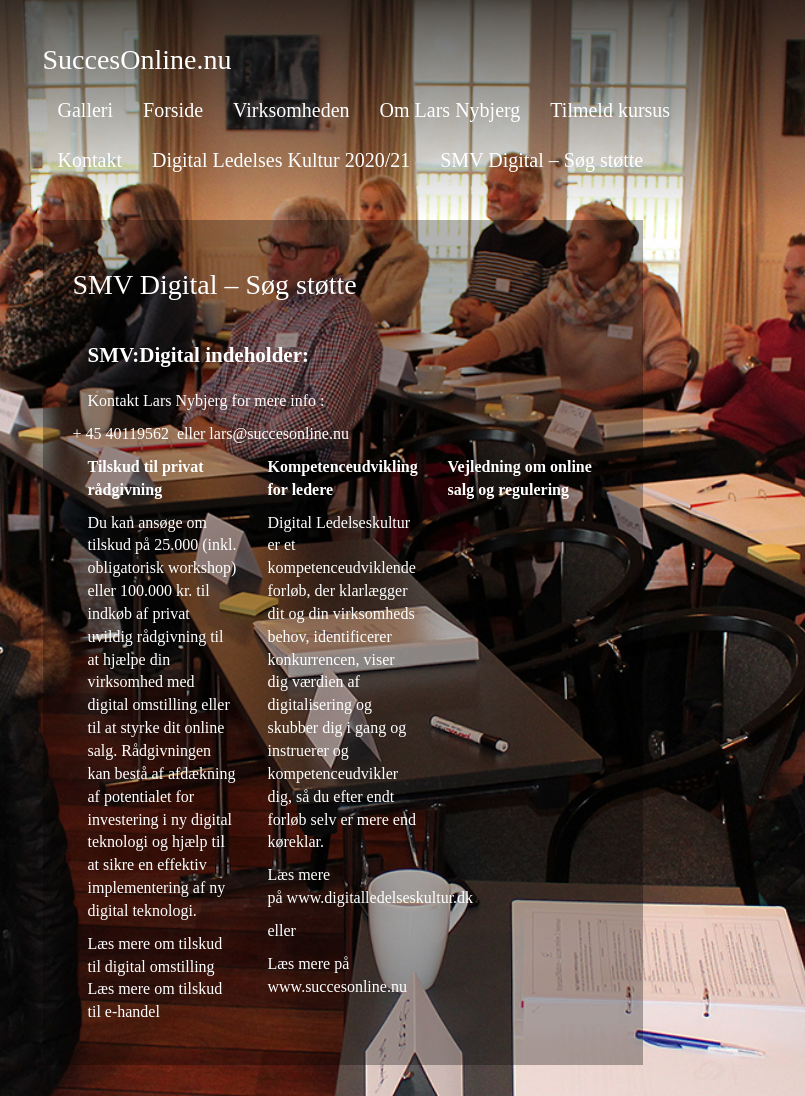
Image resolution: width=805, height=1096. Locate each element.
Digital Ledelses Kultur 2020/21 (281, 160)
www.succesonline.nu (337, 986)
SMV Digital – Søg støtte (541, 160)
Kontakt (90, 160)
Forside (173, 110)
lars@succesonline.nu (279, 433)
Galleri (86, 110)
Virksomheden (291, 110)
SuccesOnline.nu (137, 59)
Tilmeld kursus (610, 110)
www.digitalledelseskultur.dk (380, 897)
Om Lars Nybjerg (450, 110)
